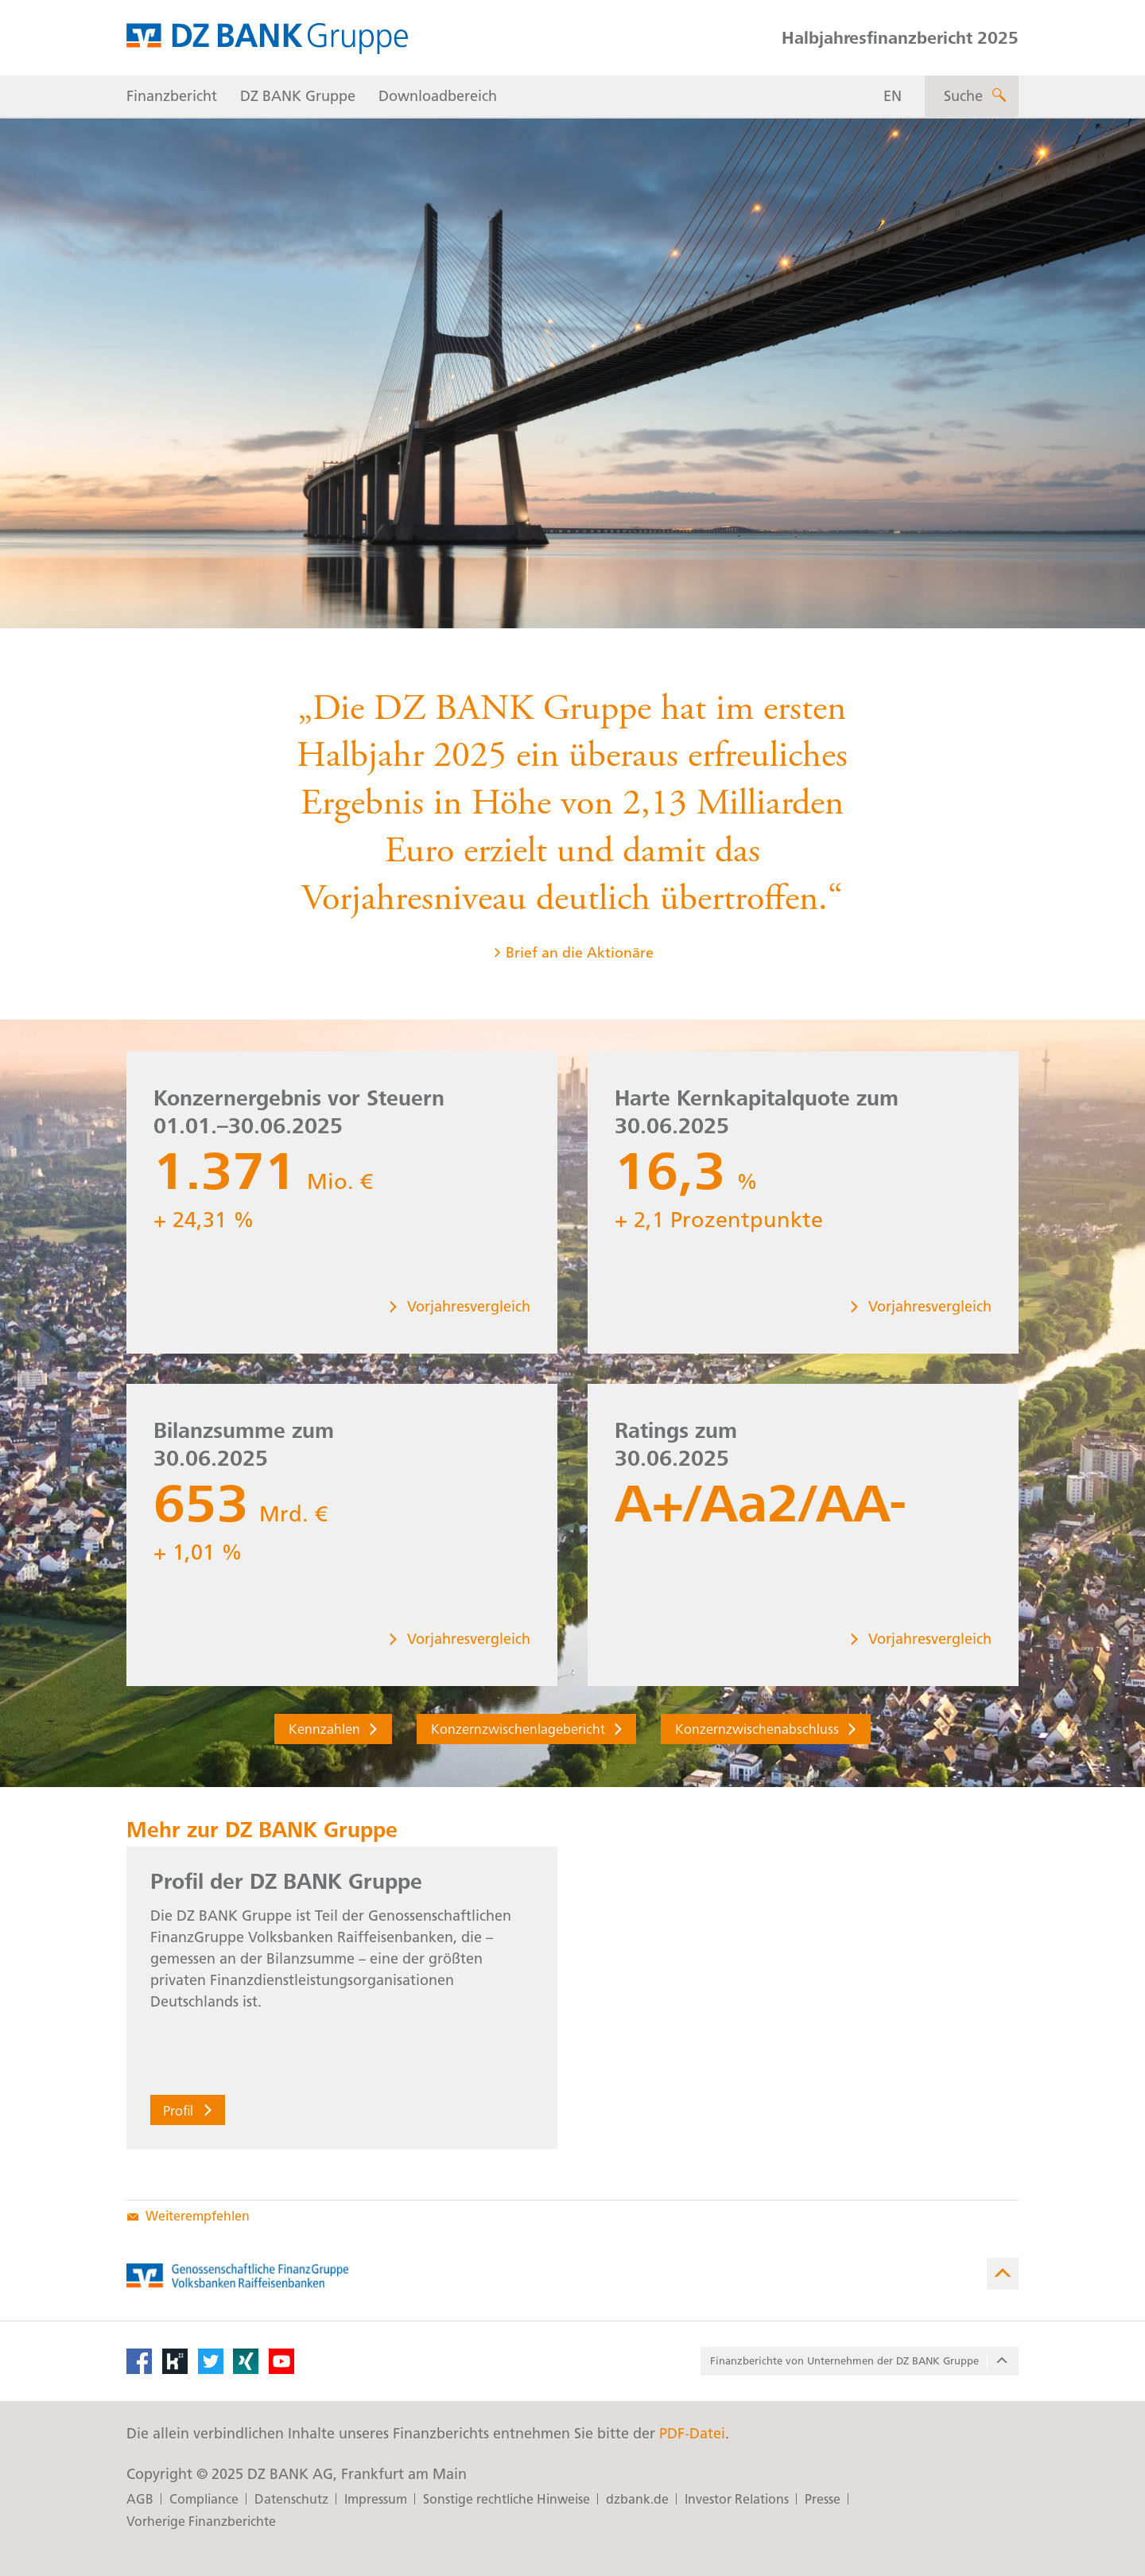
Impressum (375, 2499)
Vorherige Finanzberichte (201, 2521)
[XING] (245, 2361)
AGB (139, 2499)
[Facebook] (139, 2361)
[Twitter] (210, 2361)
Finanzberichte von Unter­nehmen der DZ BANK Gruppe (861, 2361)
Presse (822, 2499)
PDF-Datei (692, 2433)
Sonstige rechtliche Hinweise (506, 2499)
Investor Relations (737, 2499)
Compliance (204, 2499)
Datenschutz (291, 2499)
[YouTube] (281, 2361)
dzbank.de (637, 2499)
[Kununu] (175, 2361)
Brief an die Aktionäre (572, 959)
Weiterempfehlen (188, 2216)
